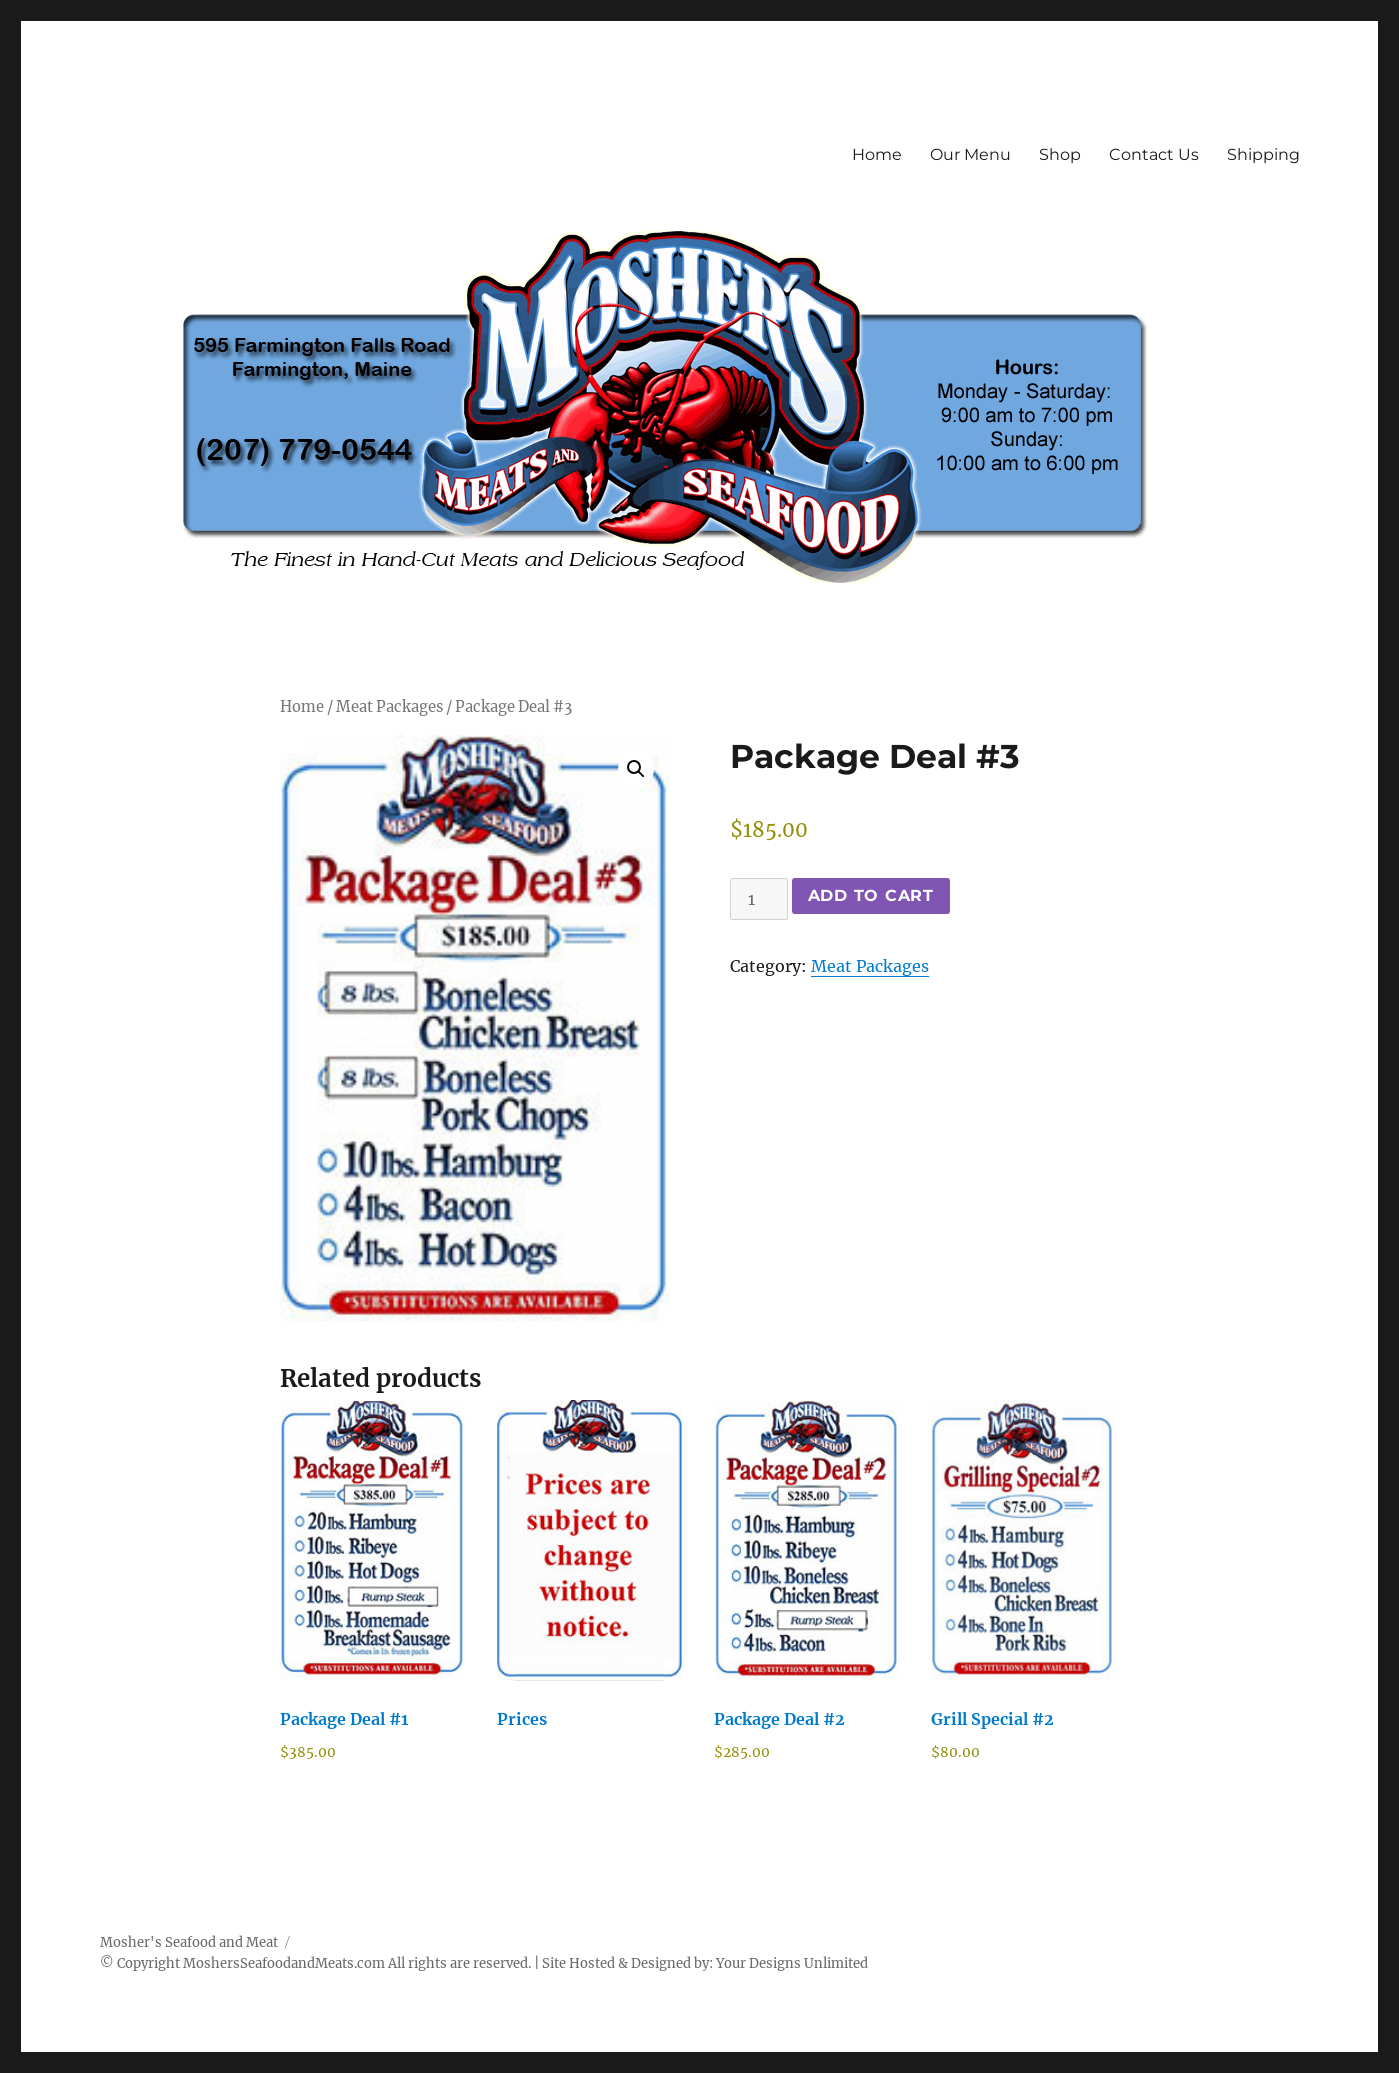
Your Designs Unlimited (792, 1963)
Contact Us (1154, 154)
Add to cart (871, 895)
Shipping (1263, 154)
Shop (1060, 154)
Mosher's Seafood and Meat (189, 1942)
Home (877, 154)
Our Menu (970, 154)
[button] (636, 769)
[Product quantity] (759, 899)
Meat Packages (389, 707)
